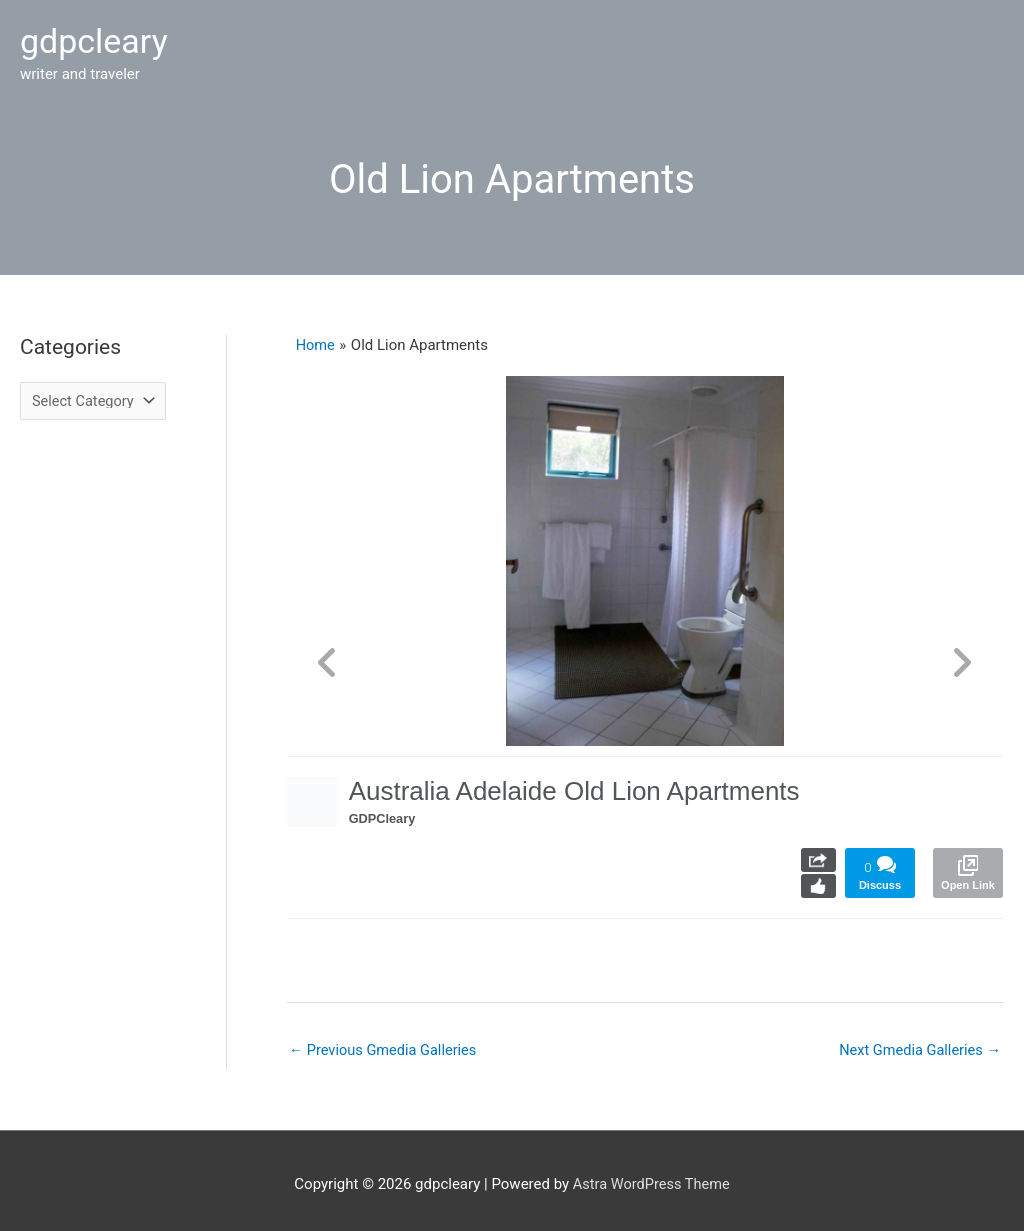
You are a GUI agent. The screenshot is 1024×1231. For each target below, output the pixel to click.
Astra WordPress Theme (651, 1176)
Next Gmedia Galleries (917, 1040)
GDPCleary (385, 809)
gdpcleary (96, 36)
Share (818, 851)
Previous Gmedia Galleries (386, 1040)
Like (818, 877)
